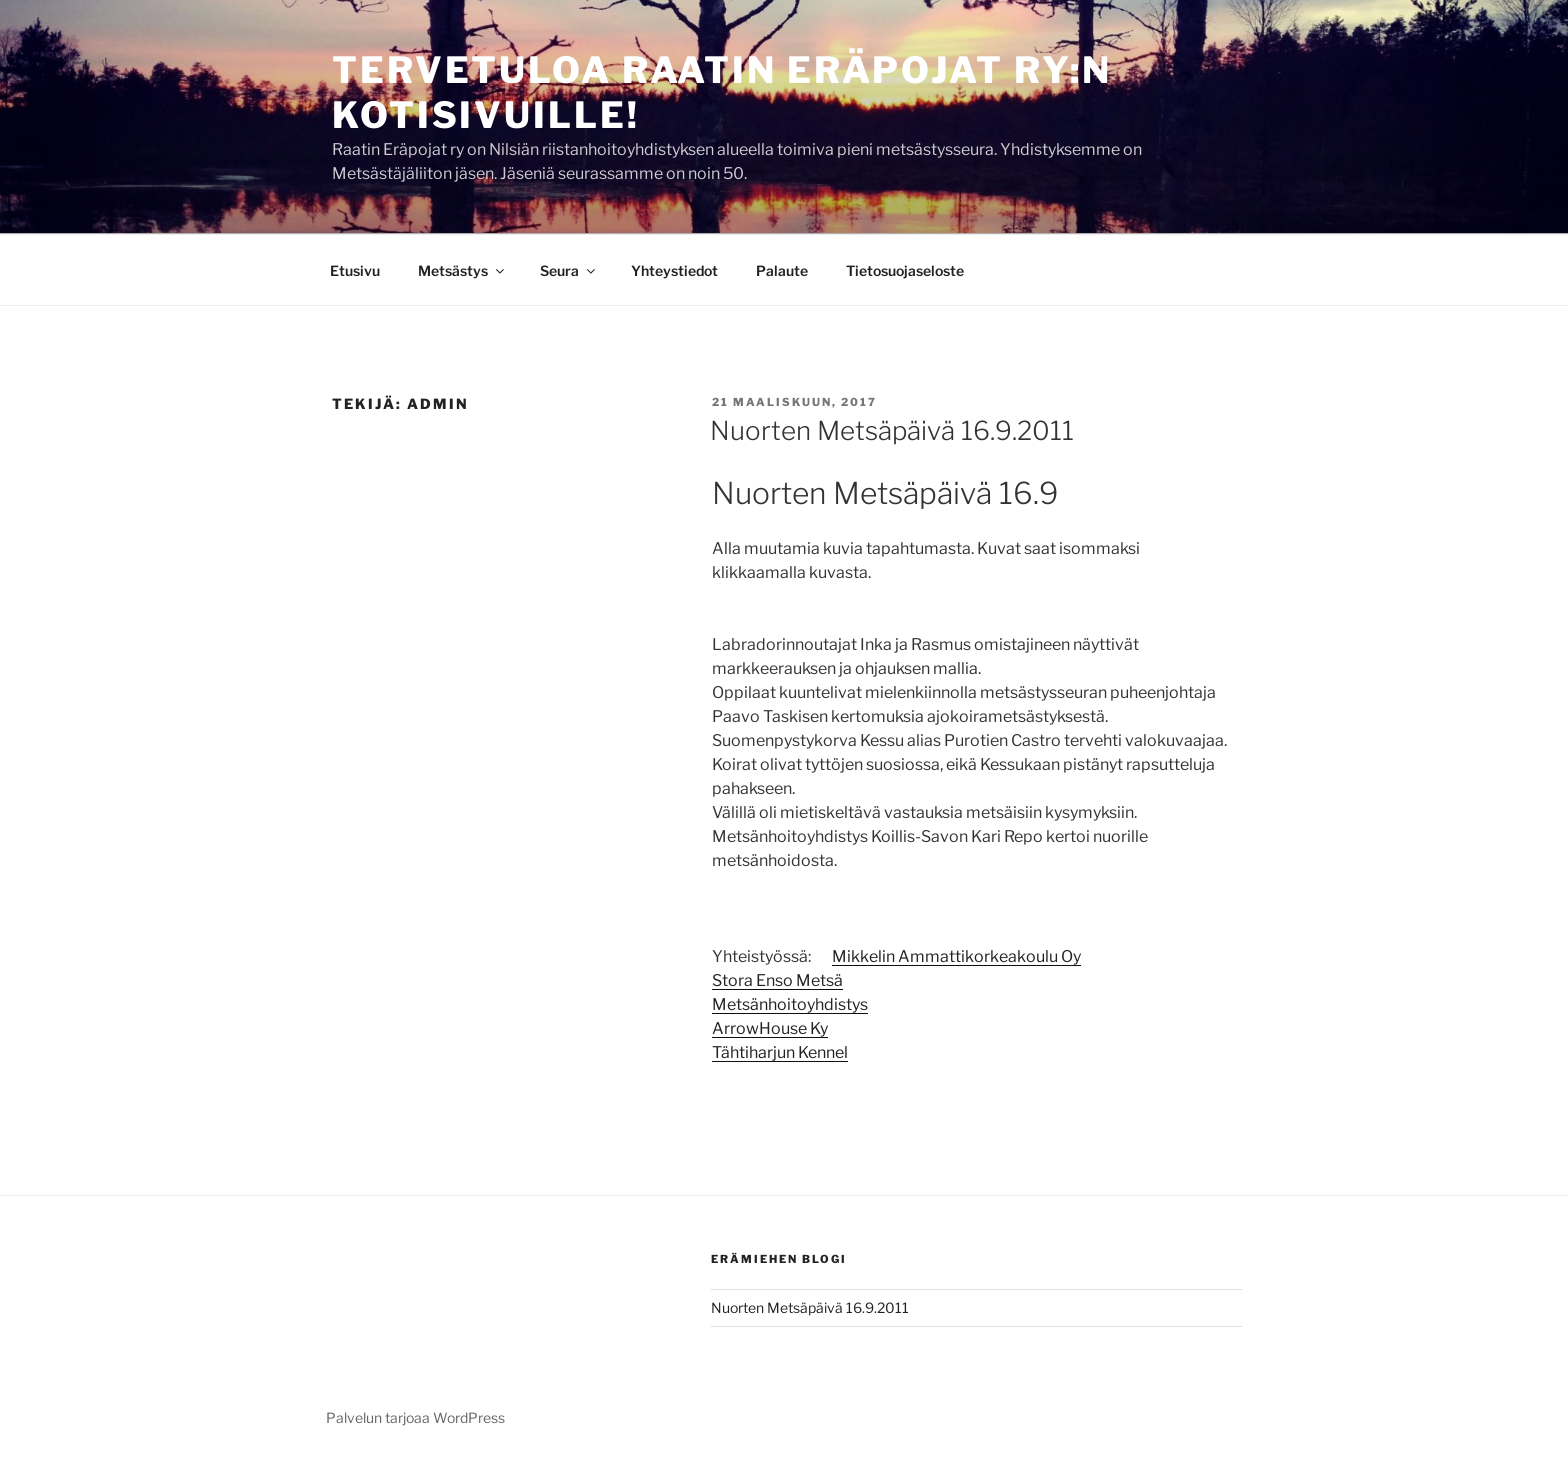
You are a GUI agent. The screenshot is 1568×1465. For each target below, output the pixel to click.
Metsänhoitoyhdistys (790, 1004)
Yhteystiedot (674, 270)
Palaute (782, 270)
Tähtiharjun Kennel (780, 1052)
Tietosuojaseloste (905, 270)
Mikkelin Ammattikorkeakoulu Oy (956, 956)
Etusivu (355, 270)
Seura (569, 270)
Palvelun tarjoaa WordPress (415, 1417)
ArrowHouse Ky (770, 1028)
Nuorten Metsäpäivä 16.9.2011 (892, 430)
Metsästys (462, 270)
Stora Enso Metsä (777, 980)
